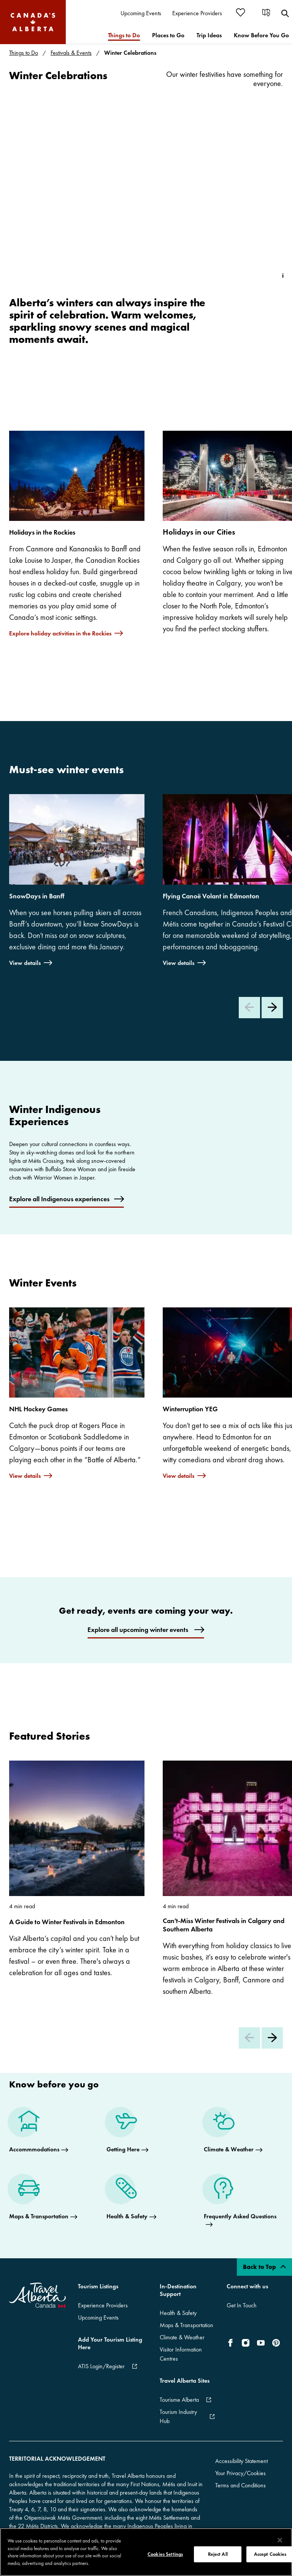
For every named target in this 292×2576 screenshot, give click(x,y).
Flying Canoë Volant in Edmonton (211, 896)
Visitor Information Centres (181, 2354)
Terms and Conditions (240, 2485)
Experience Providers (103, 2305)
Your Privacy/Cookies (240, 2473)
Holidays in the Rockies (42, 532)
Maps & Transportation (186, 2325)
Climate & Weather (182, 2337)
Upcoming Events (98, 2317)
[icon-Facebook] (232, 2343)
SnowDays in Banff (36, 896)
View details (25, 962)
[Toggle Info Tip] (282, 275)
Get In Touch (242, 2305)
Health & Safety (178, 2313)
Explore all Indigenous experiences (59, 1198)
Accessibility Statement (241, 2461)
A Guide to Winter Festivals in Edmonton (67, 1922)
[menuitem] (141, 13)
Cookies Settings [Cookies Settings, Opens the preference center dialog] (165, 2554)
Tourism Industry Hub (178, 2416)
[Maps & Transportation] (43, 2199)
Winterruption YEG (190, 1409)
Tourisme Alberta (179, 2400)
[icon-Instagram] (245, 2343)
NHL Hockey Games (38, 1409)
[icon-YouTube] (261, 2343)
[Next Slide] (272, 1007)
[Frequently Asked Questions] (243, 2203)
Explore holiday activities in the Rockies (60, 633)
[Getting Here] (127, 2132)
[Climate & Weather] (233, 2132)
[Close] (279, 2540)
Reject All (218, 2554)
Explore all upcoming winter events (138, 1630)
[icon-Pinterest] (276, 2343)
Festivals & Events (71, 53)
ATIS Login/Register (101, 2366)
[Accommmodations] (38, 2132)
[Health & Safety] (131, 2199)
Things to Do (23, 53)
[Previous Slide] (249, 1007)
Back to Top (264, 2267)
